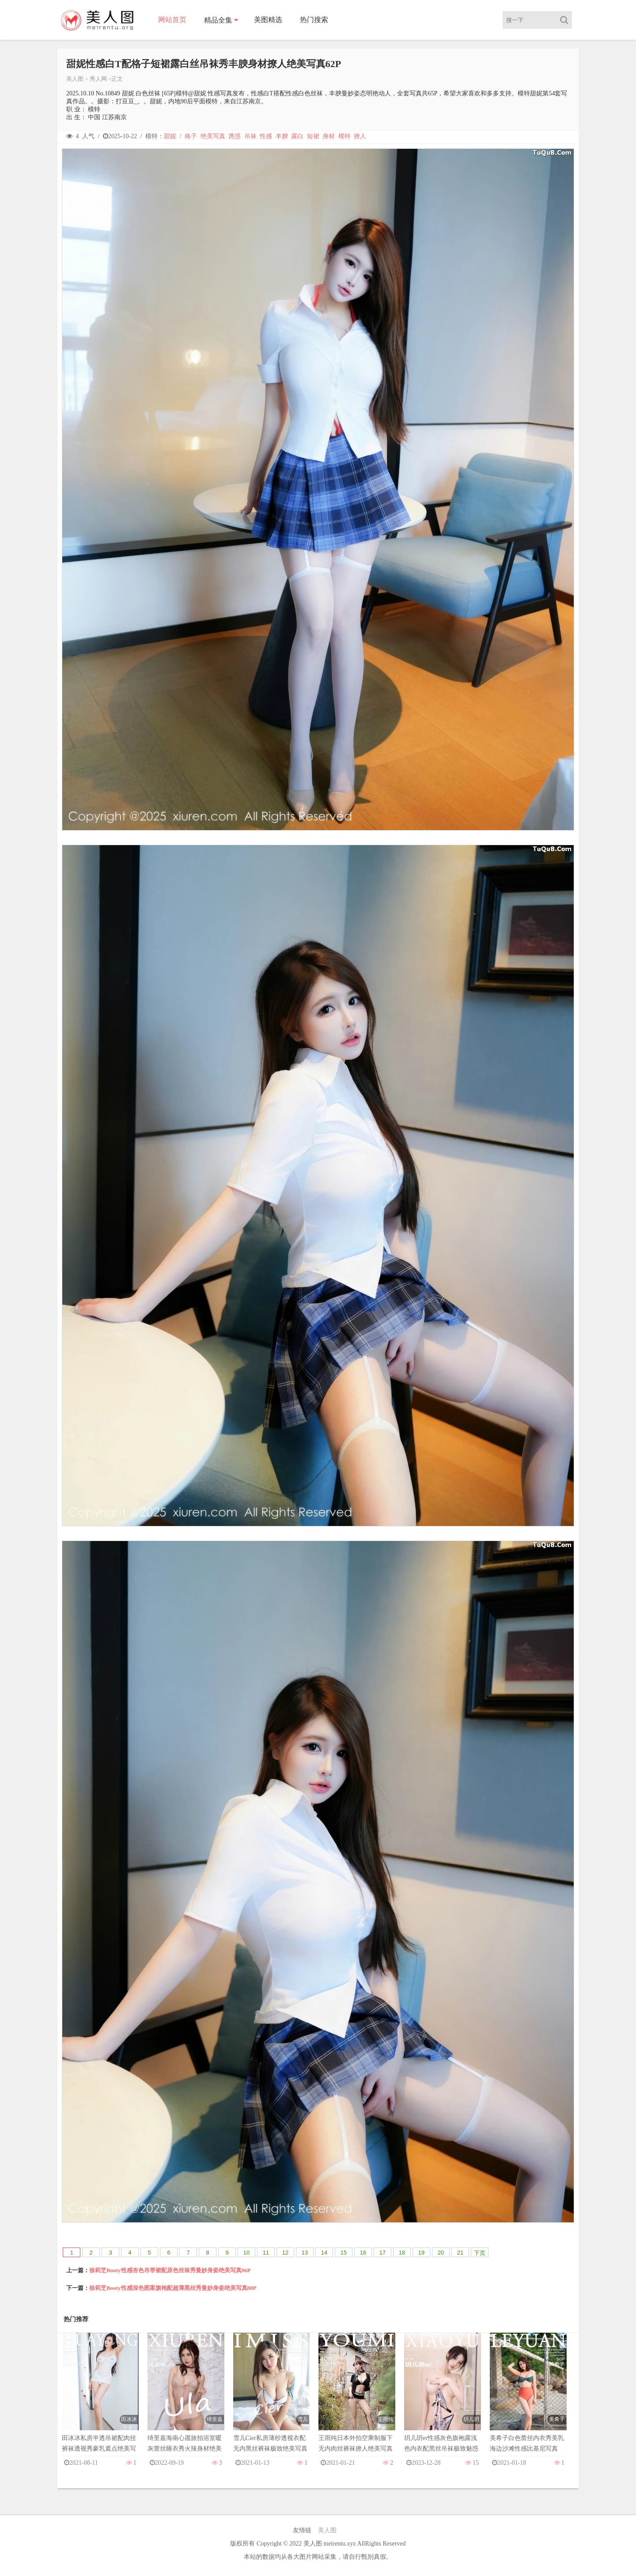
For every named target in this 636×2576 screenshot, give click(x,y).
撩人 (360, 136)
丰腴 (282, 136)
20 (441, 2252)
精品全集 (218, 20)
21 (460, 2252)
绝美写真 (213, 136)
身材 (328, 136)
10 (246, 2252)
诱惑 (234, 136)
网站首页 (172, 19)
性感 (266, 136)
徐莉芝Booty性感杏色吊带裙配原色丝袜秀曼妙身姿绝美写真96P (169, 2270)
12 (285, 2252)
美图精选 (268, 19)
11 (266, 2252)
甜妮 (170, 136)
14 (324, 2252)
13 (305, 2252)
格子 (191, 136)
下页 (479, 2253)
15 (344, 2252)
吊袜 (250, 136)
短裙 (313, 136)
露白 (297, 136)
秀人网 (98, 79)
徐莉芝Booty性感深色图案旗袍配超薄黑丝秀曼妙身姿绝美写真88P (172, 2288)
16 (363, 2252)
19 (421, 2252)
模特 (344, 136)
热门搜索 (314, 19)
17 (382, 2252)
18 (402, 2252)
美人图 (74, 79)
